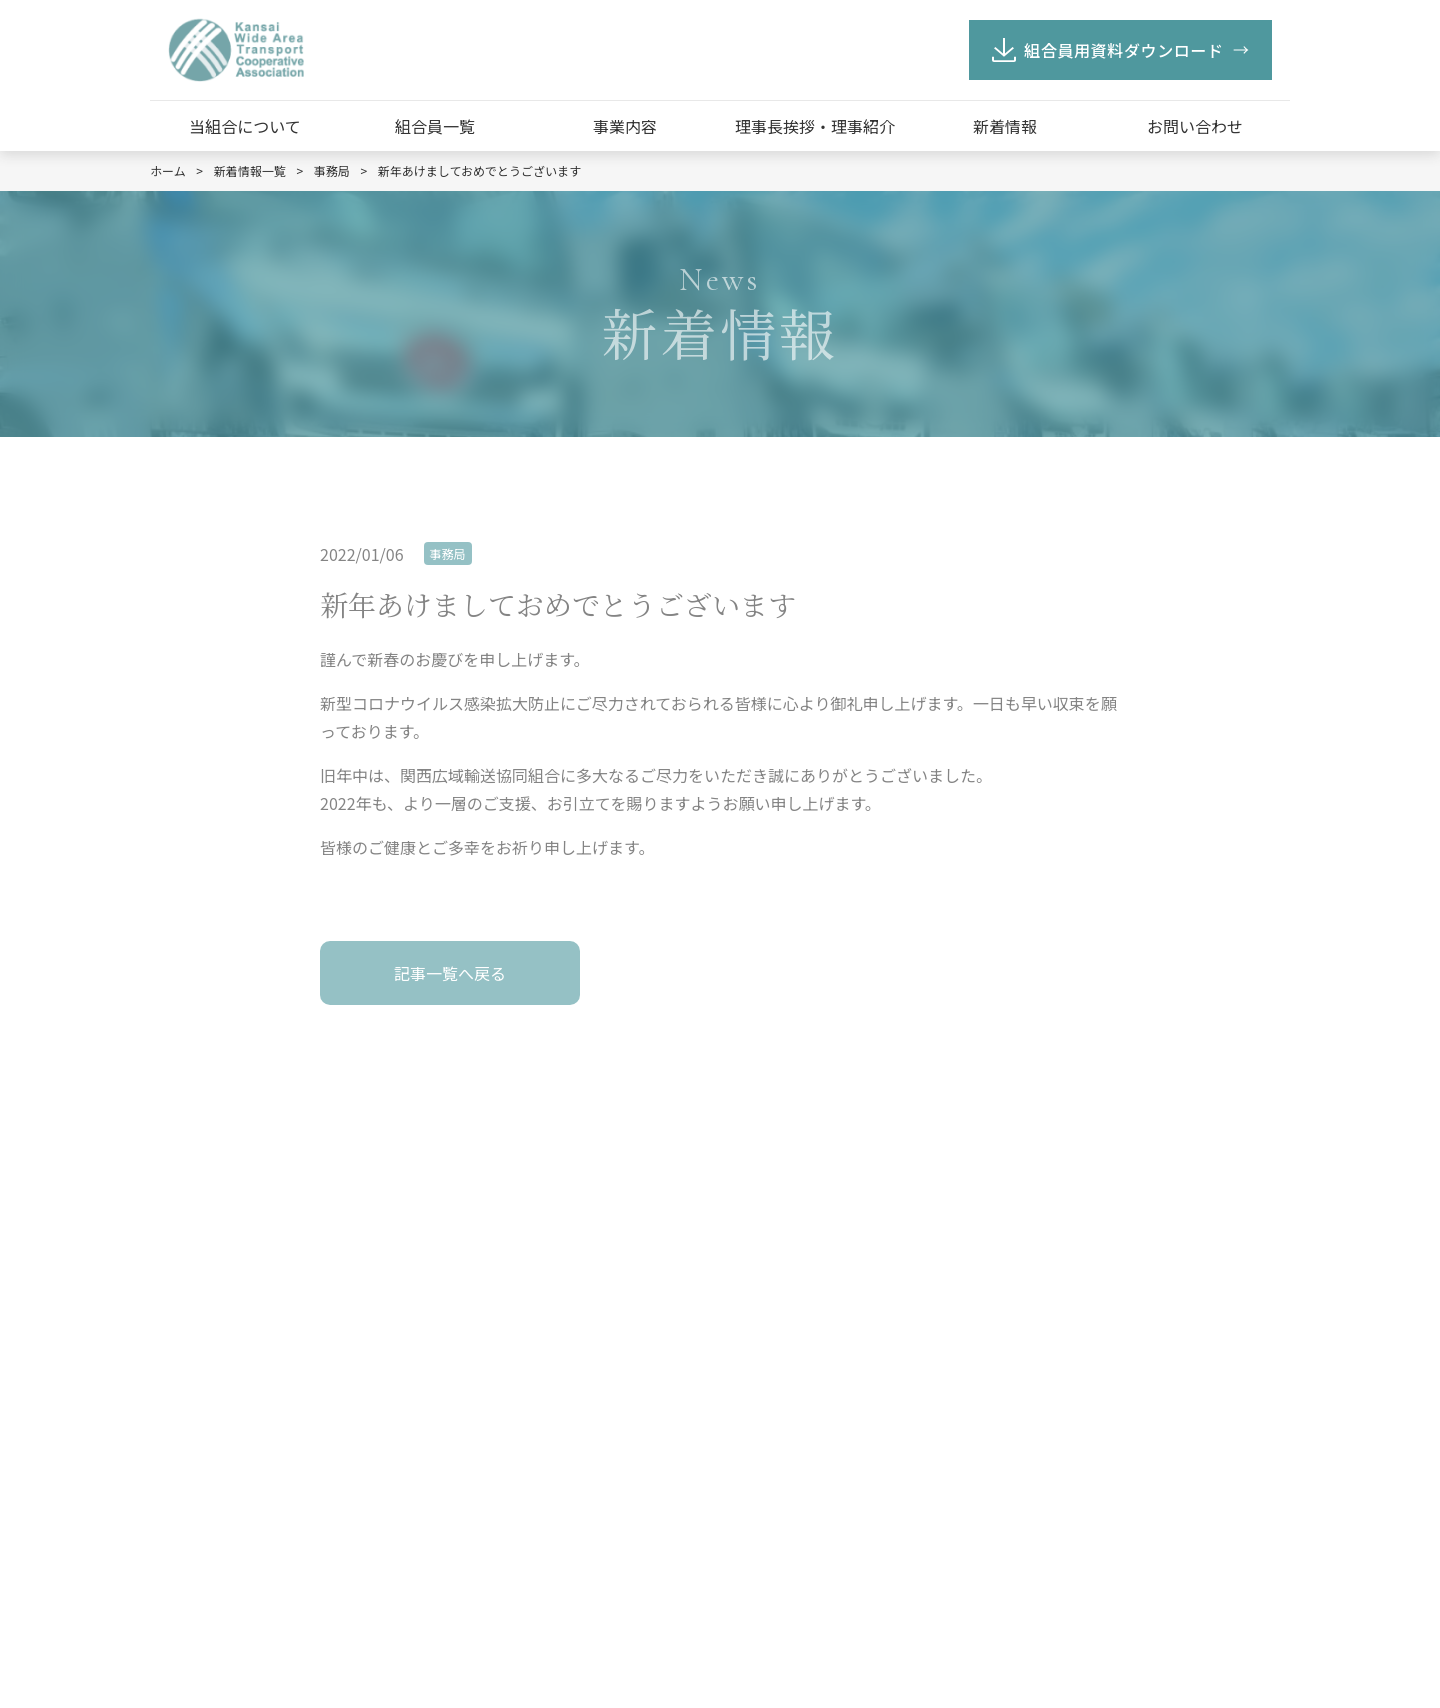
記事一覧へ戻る (450, 973)
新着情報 (1005, 126)
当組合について (245, 126)
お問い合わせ (1195, 126)
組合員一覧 (435, 126)
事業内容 (625, 126)
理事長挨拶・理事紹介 (815, 126)
